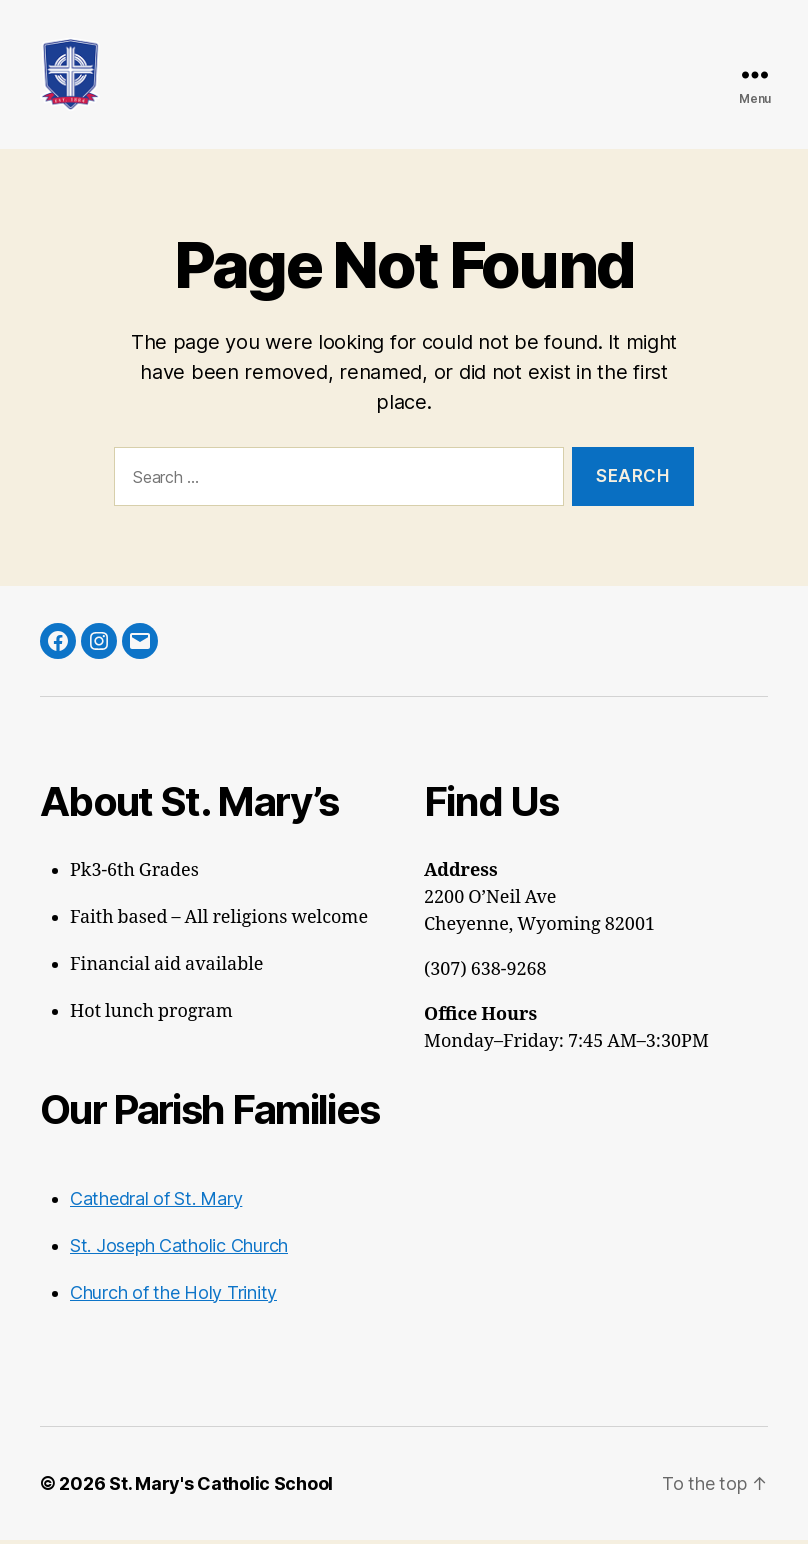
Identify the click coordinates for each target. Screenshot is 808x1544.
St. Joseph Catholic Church (179, 1249)
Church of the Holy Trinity (173, 1296)
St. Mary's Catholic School (221, 1487)
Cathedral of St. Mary (156, 1202)
